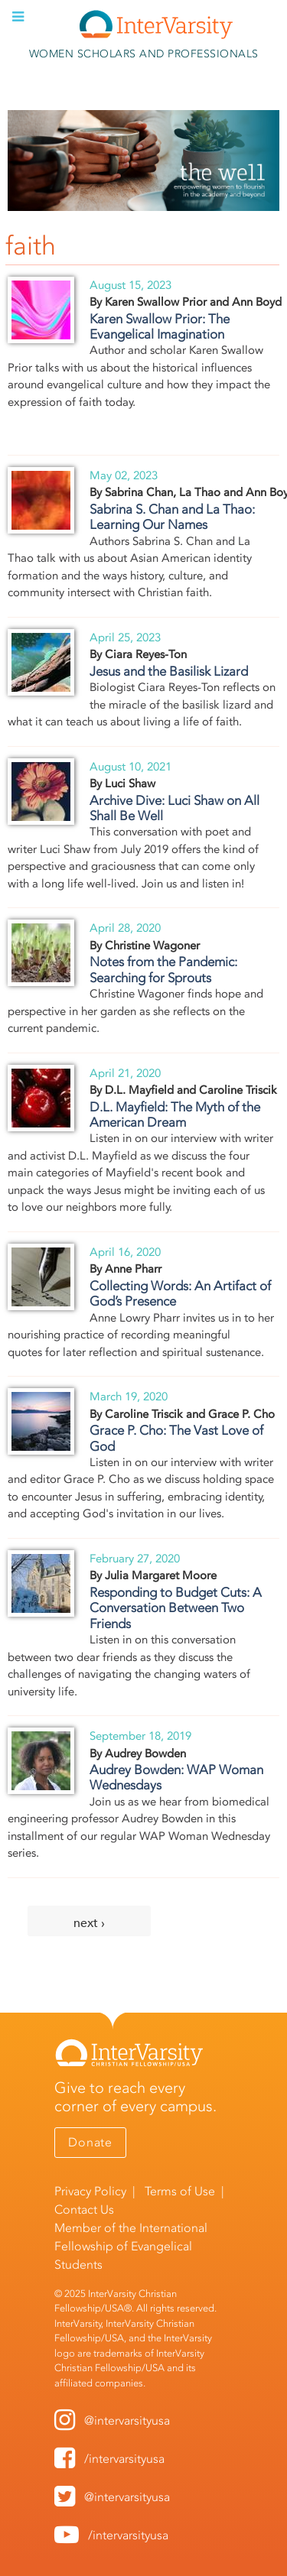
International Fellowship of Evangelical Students (130, 2246)
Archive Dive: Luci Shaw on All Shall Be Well (174, 808)
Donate (90, 2142)
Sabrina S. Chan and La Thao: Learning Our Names (172, 516)
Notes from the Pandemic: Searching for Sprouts (163, 969)
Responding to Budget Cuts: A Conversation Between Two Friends (176, 1608)
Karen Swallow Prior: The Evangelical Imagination (160, 326)
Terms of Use (180, 2191)
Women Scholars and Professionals (144, 53)
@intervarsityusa (127, 2420)
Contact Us (84, 2209)
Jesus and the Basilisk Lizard (169, 671)
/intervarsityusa (124, 2458)
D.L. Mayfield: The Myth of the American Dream (175, 1114)
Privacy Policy (90, 2191)
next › (89, 1923)
